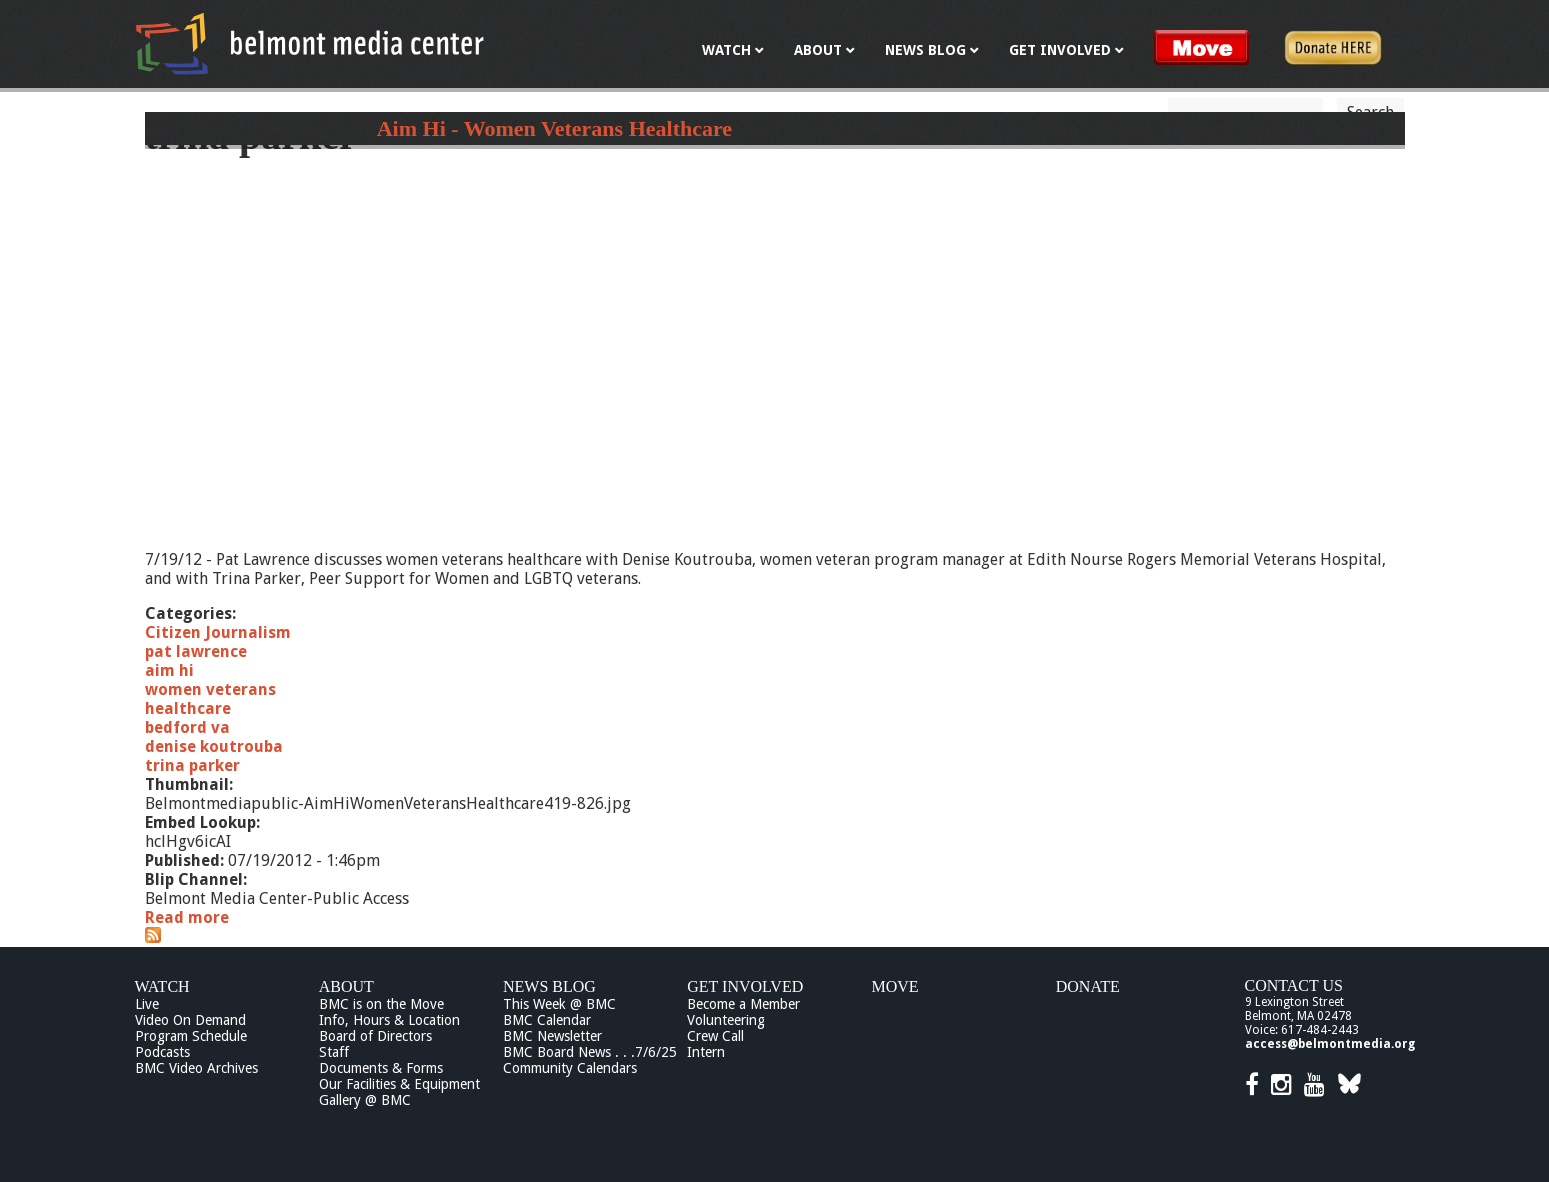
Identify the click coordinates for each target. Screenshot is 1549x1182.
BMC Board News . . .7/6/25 (590, 1052)
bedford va (187, 727)
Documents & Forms (381, 1068)
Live (147, 1004)
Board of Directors (375, 1036)
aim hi (169, 670)
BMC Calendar (547, 1020)
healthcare (188, 708)
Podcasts (162, 1052)
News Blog (549, 986)
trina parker (192, 765)
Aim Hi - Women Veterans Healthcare (554, 128)
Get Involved (745, 986)
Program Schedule (191, 1036)
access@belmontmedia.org (1330, 1044)
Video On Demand (190, 1020)
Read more (187, 917)
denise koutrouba (214, 746)
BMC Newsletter (552, 1036)
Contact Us (1294, 985)
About (346, 986)
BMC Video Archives (196, 1068)
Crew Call (715, 1036)
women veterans (210, 689)
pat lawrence (196, 651)
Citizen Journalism (218, 632)
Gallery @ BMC (365, 1100)
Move (895, 986)
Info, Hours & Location (389, 1020)
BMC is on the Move (381, 1004)
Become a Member (743, 1004)
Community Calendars (570, 1068)
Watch (162, 986)
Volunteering (726, 1020)
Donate (1088, 986)
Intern (706, 1052)
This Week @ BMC (559, 1004)
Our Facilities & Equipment (399, 1084)
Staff (334, 1052)
